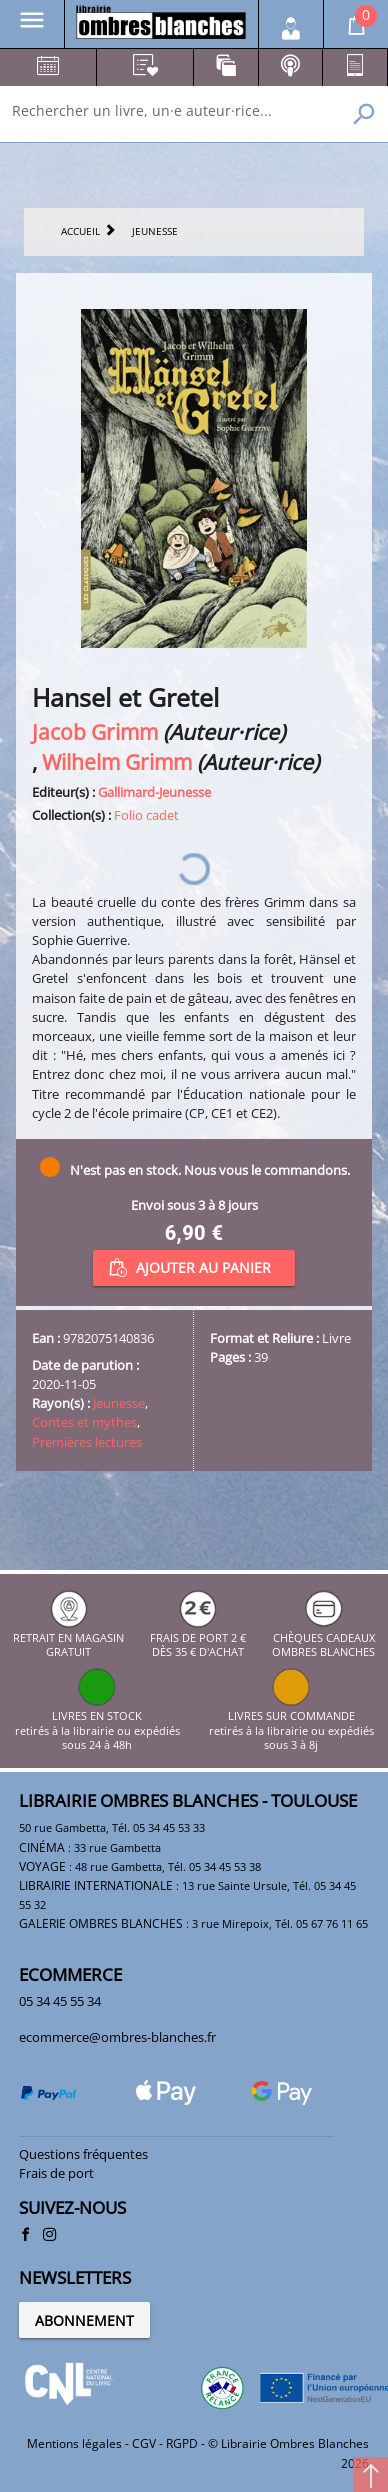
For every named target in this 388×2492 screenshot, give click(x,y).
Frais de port (56, 2173)
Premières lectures (87, 1442)
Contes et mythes (84, 1422)
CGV (144, 2443)
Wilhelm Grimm (117, 761)
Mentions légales (74, 2443)
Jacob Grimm (95, 731)
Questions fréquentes (83, 2154)
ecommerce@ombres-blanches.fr (117, 2037)
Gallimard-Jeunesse (154, 792)
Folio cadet (146, 815)
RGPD (182, 2443)
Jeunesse (119, 1403)
